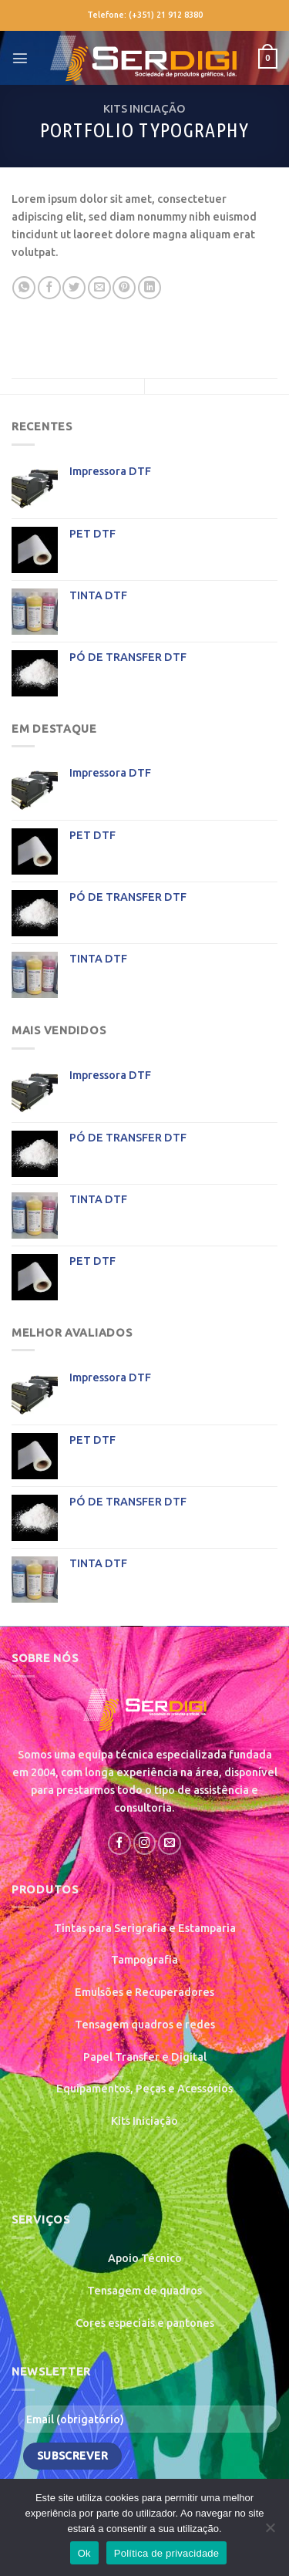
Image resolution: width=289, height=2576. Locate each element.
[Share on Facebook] (49, 287)
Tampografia (144, 1960)
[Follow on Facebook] (119, 1843)
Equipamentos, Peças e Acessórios (144, 2088)
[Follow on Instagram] (144, 1843)
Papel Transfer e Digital (145, 2057)
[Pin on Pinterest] (124, 287)
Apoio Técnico (145, 2258)
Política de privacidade (167, 2553)
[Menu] (20, 58)
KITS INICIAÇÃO (144, 109)
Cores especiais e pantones (145, 2323)
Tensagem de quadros (144, 2290)
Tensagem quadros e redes (145, 2024)
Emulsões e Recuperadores (144, 1992)
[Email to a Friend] (99, 287)
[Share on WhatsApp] (23, 287)
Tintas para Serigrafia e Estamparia (145, 1928)
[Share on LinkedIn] (149, 287)
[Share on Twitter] (74, 287)
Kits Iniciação (144, 2121)
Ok (84, 2553)
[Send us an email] (169, 1843)
